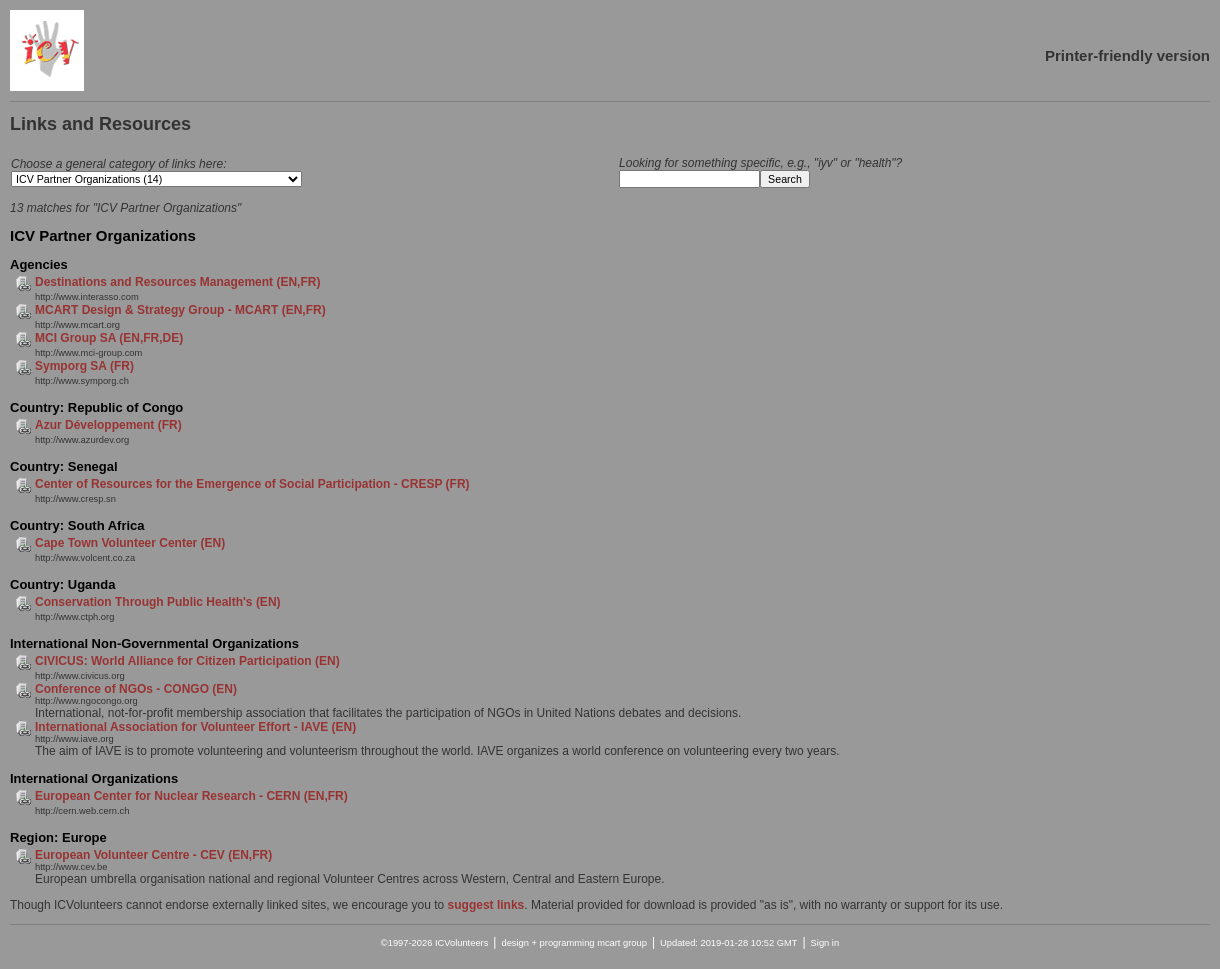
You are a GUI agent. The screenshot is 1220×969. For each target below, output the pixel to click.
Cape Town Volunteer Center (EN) (130, 543)
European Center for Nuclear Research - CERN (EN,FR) (191, 796)
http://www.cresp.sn (75, 499)
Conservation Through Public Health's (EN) (158, 602)
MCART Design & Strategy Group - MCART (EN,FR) (180, 310)
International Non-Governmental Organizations (154, 643)
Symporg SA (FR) (84, 366)
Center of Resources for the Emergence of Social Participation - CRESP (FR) (252, 484)
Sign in (825, 943)
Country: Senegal (64, 466)
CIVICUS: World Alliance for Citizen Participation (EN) (187, 661)
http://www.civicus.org (80, 676)
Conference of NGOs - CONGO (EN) (136, 689)
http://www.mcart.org (77, 325)
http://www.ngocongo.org (86, 701)
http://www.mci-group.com (88, 353)
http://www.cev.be (71, 867)
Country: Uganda (62, 584)
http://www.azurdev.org (82, 440)
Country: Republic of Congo (96, 407)
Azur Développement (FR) (108, 425)
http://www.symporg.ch (82, 381)
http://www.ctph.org (74, 617)
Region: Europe (58, 837)
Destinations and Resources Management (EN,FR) (177, 282)
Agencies (39, 264)
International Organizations (94, 778)
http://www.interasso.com (87, 297)
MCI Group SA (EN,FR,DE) (109, 338)
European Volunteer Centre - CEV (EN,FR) (153, 855)
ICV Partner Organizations (103, 235)
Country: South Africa (77, 525)
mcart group (622, 943)
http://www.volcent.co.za (85, 558)
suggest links (486, 905)
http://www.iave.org (74, 739)
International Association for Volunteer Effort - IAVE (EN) (195, 727)
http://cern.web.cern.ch (82, 811)
